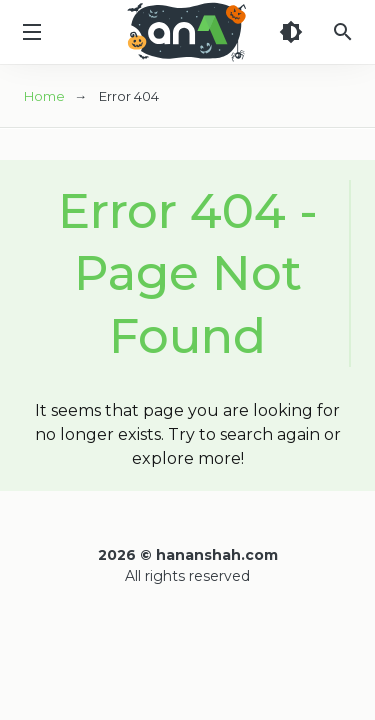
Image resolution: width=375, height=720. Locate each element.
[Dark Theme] (291, 32)
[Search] (343, 32)
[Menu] (32, 32)
